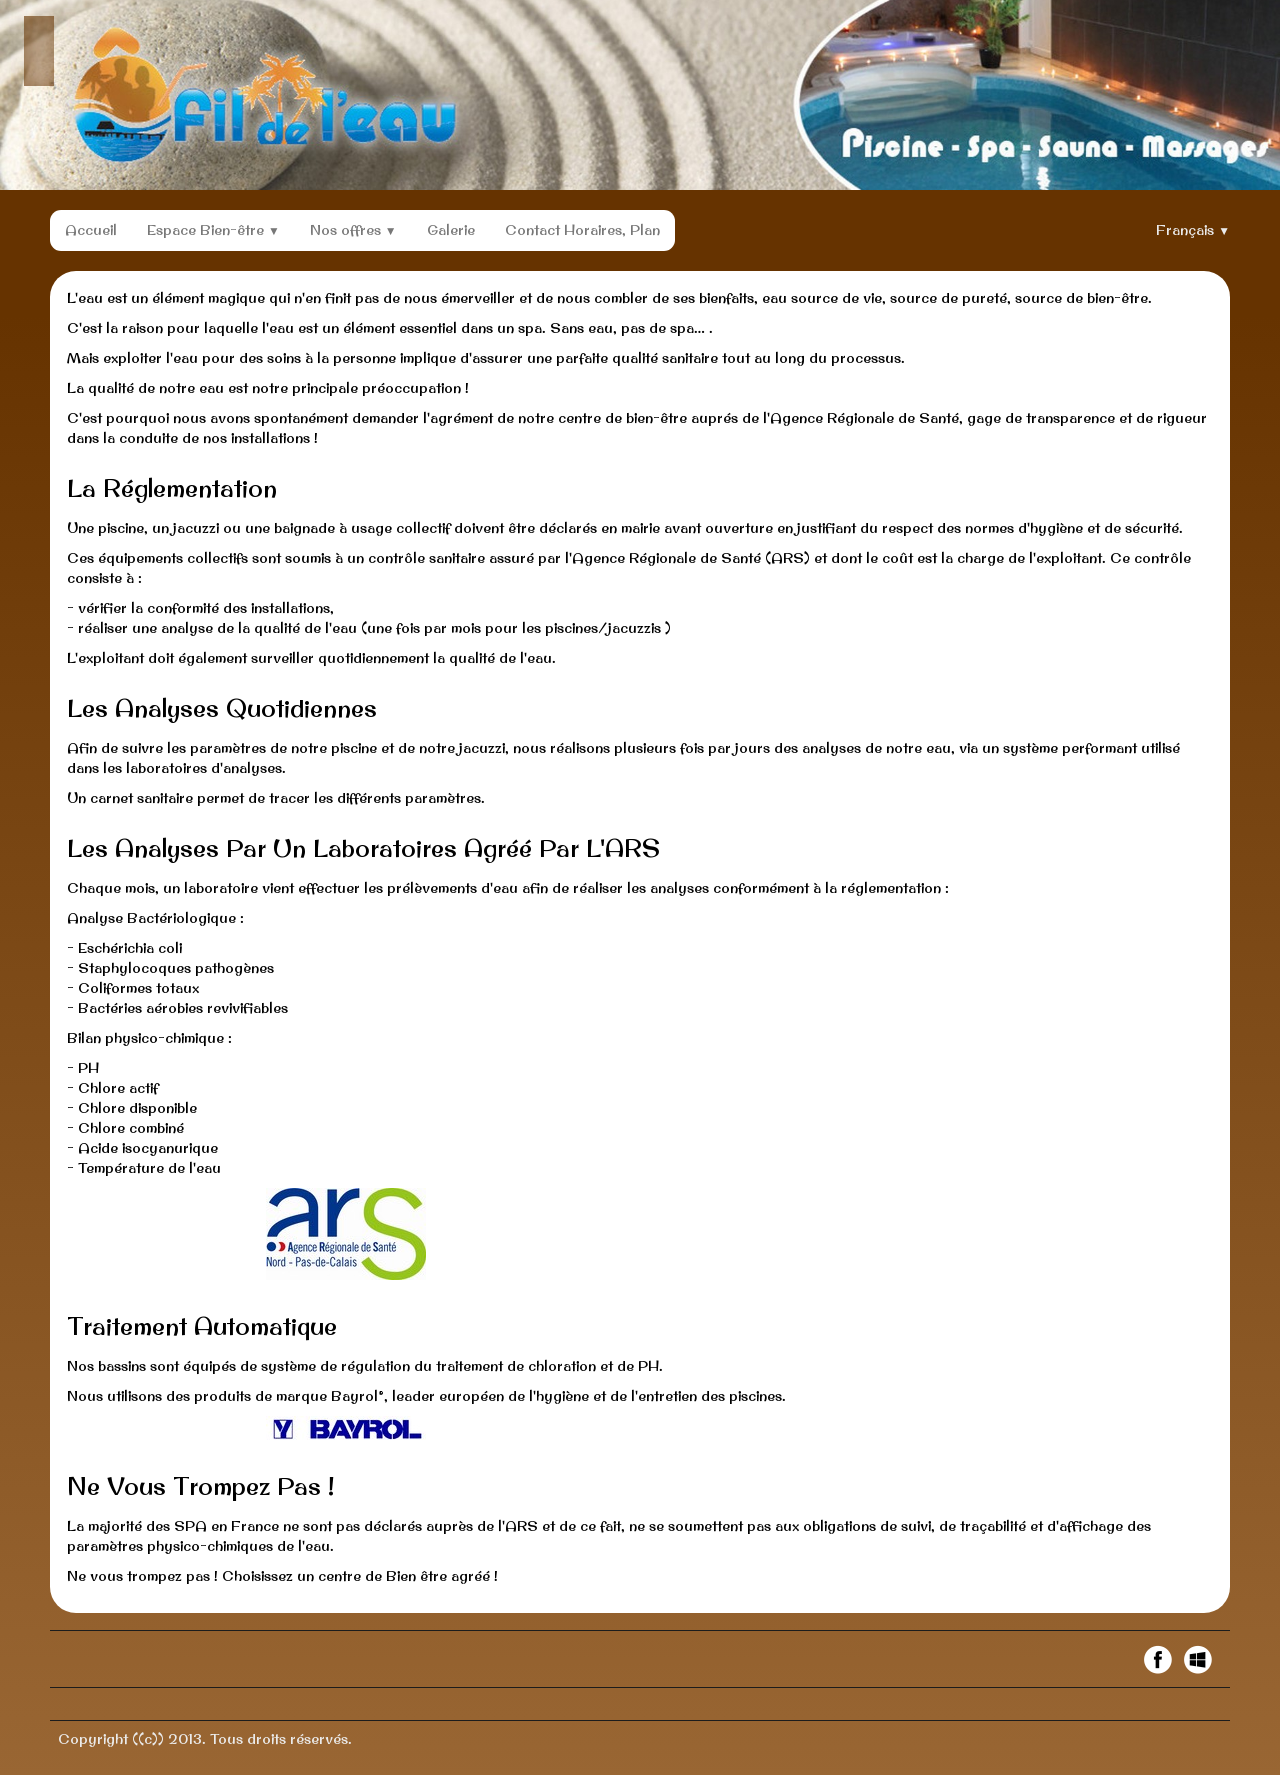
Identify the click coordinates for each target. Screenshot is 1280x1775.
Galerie (451, 230)
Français (1193, 230)
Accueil (91, 230)
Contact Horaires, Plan (582, 230)
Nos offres (353, 230)
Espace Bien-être (213, 230)
